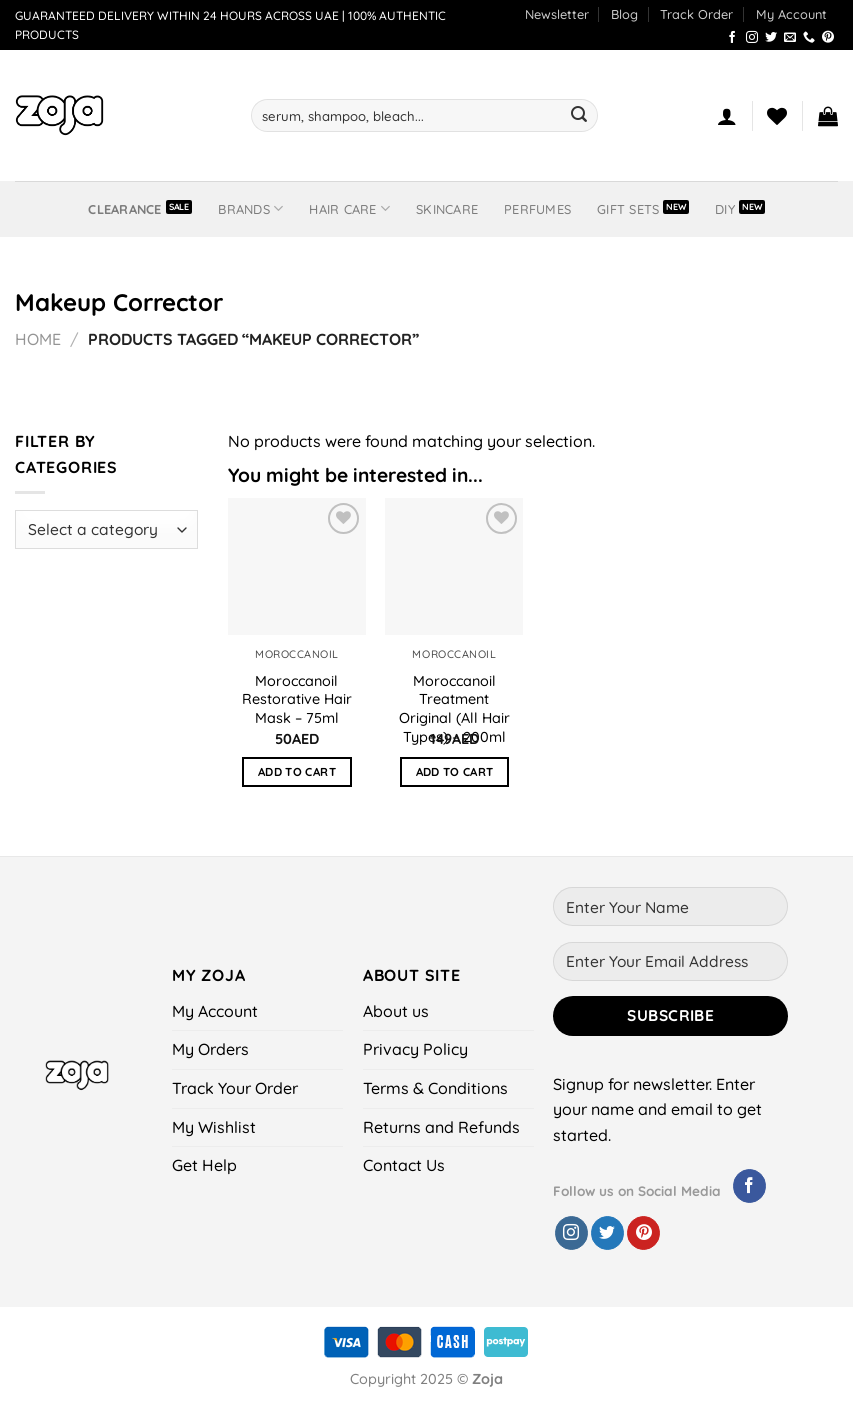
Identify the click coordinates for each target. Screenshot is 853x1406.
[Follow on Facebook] (732, 38)
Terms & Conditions (435, 1088)
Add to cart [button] (297, 771)
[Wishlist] (777, 116)
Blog (624, 14)
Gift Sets (628, 209)
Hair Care (349, 208)
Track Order (696, 14)
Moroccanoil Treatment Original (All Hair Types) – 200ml (454, 709)
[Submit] (579, 116)
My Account (791, 14)
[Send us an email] (790, 38)
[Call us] (809, 38)
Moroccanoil (297, 654)
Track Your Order (235, 1088)
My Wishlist (214, 1127)
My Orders (210, 1049)
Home (38, 339)
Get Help (204, 1165)
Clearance (124, 209)
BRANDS (250, 208)
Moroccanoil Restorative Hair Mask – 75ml (297, 699)
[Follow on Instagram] (752, 38)
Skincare (447, 209)
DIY (725, 209)
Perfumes (537, 209)
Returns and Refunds (441, 1127)
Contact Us (404, 1165)
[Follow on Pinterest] (828, 38)
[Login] (727, 116)
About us (396, 1011)
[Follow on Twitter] (771, 38)
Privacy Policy (415, 1049)
